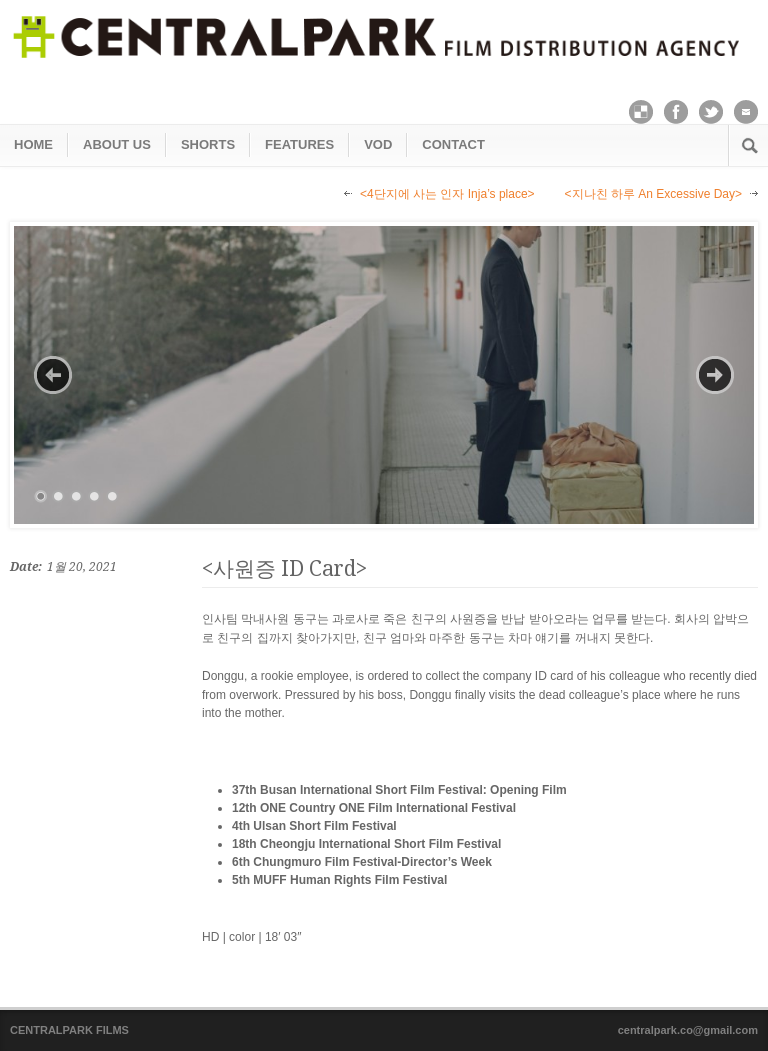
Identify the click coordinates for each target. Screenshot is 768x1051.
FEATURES (299, 144)
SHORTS (208, 144)
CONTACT (453, 144)
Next (715, 375)
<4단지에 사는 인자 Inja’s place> (447, 194)
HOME (33, 144)
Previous (53, 375)
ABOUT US (117, 144)
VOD (378, 144)
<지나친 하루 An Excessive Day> (653, 194)
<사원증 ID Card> (284, 568)
